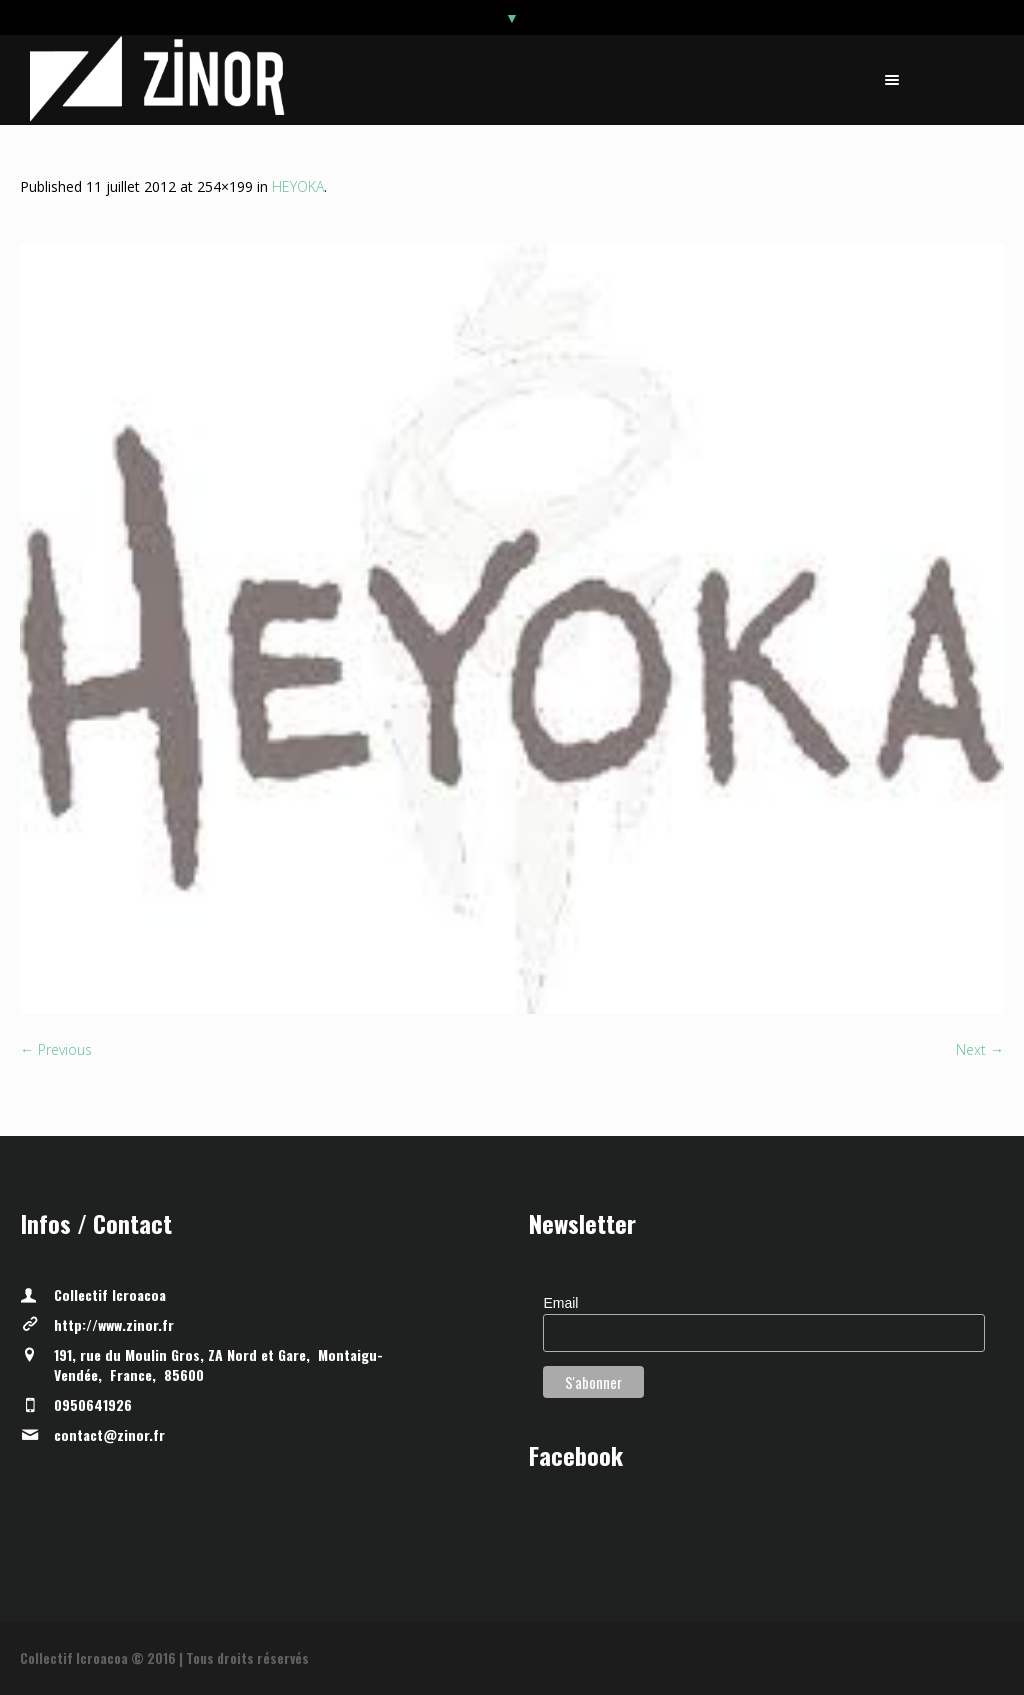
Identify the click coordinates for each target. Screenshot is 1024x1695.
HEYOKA (298, 186)
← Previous (56, 1049)
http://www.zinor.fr (114, 1324)
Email (560, 1303)
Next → (980, 1049)
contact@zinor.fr (109, 1434)
